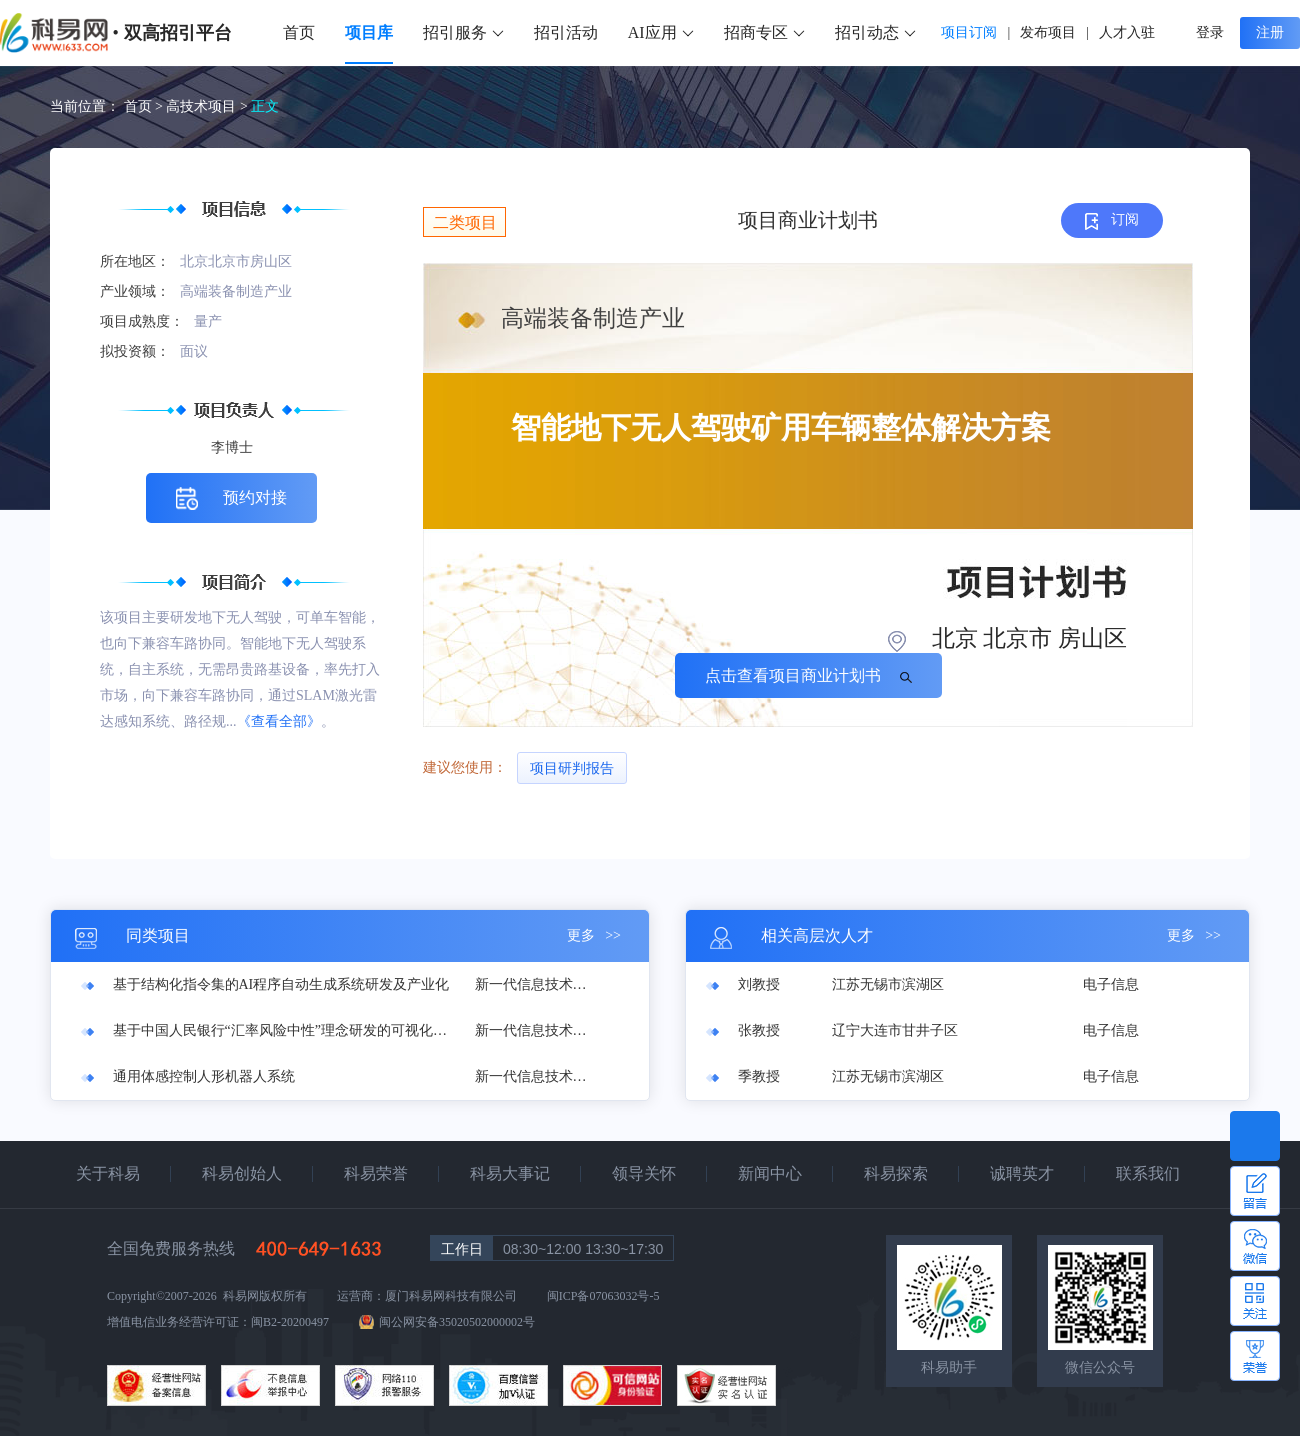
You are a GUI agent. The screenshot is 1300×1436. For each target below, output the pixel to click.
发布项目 (1048, 32)
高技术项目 (201, 106)
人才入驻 (1127, 32)
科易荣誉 (376, 1173)
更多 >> (594, 935)
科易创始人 (242, 1173)
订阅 (1112, 220)
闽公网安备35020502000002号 (457, 1322)
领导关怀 (644, 1173)
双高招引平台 (178, 33)
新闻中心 (770, 1173)
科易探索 (896, 1173)
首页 (299, 32)
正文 (265, 106)
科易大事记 (510, 1173)
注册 (1270, 32)
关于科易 (108, 1173)
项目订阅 (969, 32)
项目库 (369, 32)
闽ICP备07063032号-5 (603, 1296)
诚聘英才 (1022, 1173)
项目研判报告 (572, 768)
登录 (1210, 32)
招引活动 (566, 32)
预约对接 (231, 498)
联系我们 (1148, 1173)
